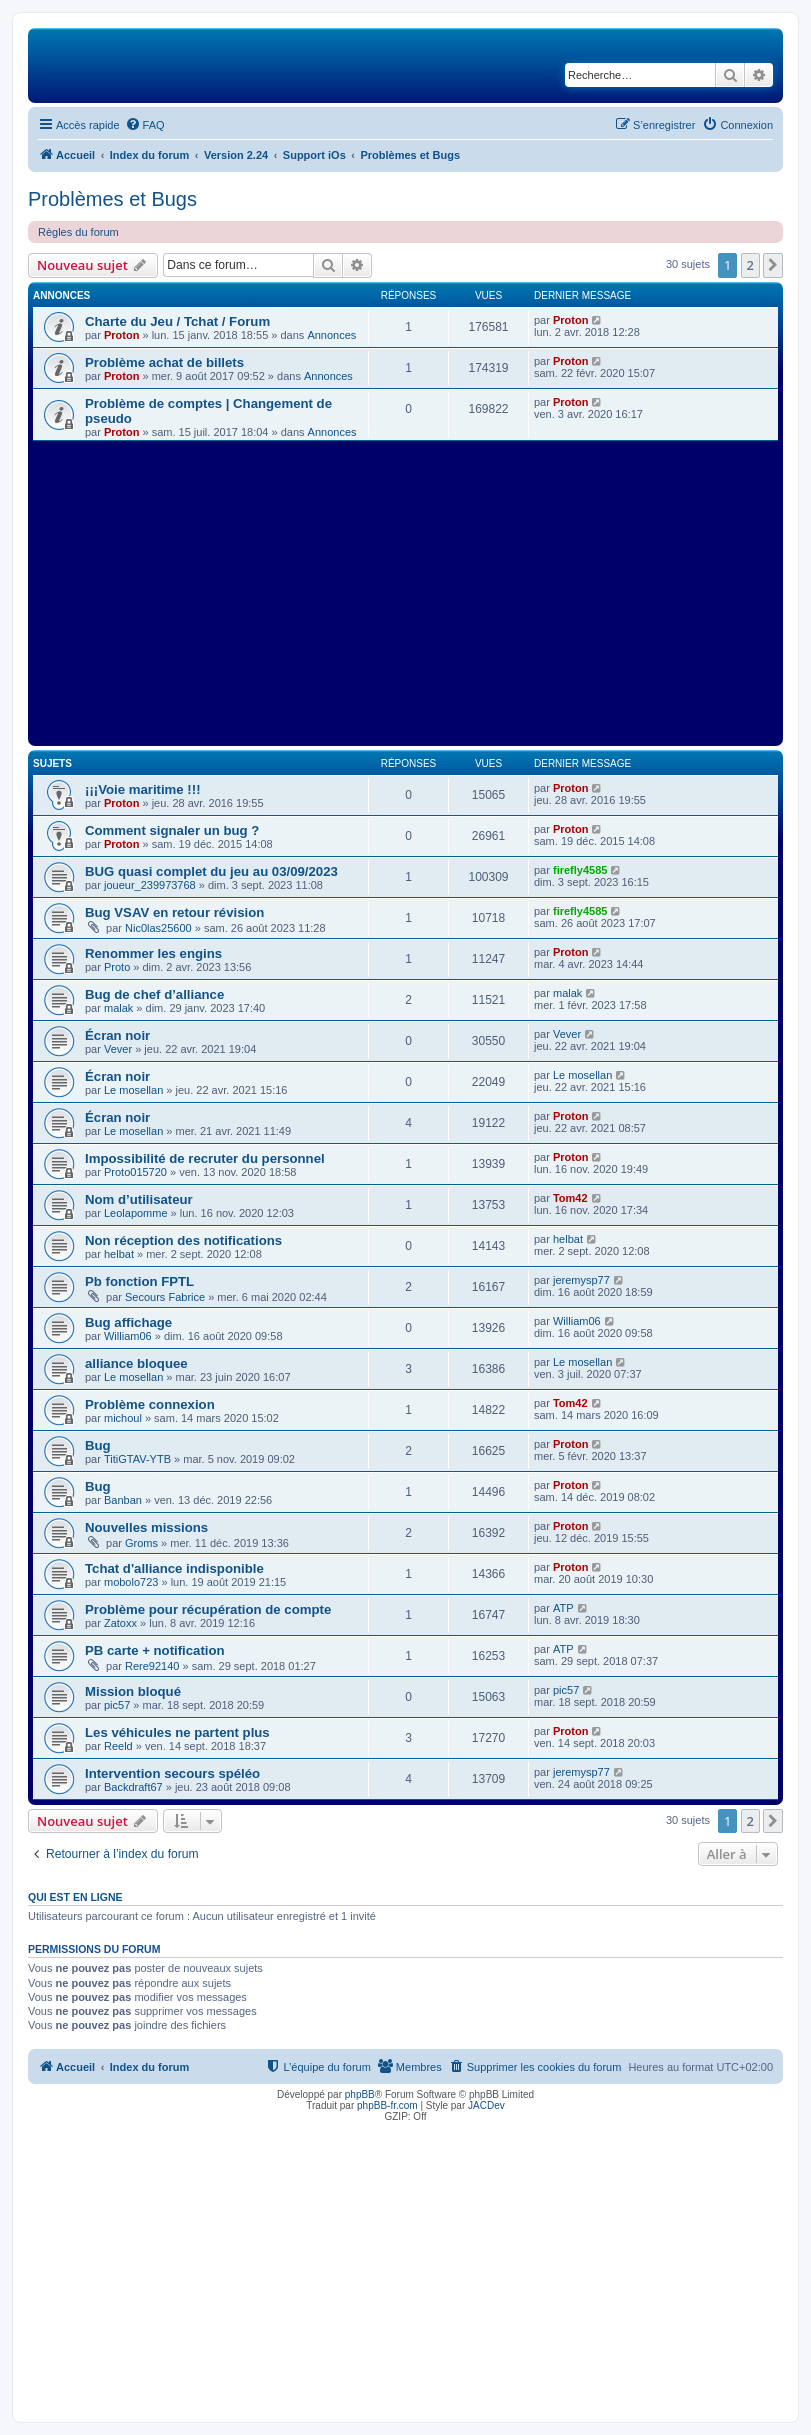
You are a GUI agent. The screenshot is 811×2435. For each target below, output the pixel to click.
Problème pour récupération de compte (208, 1609)
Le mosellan (133, 1090)
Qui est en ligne (75, 1897)
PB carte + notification (155, 1650)
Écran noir (117, 1035)
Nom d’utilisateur (139, 1199)
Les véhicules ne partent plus (177, 1732)
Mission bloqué (133, 1691)
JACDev (486, 2105)
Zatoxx (120, 1623)
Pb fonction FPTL (139, 1281)
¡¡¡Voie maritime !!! (143, 789)
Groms (141, 1543)
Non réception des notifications (183, 1240)
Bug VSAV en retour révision (174, 912)
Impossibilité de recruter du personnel (205, 1158)
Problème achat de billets (164, 362)
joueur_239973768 (150, 885)
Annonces (331, 335)
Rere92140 (152, 1666)
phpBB (360, 2094)
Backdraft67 (133, 1787)
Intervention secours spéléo (172, 1773)
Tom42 (570, 1198)
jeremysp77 (581, 1280)
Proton (121, 335)
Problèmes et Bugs (112, 199)
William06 (128, 1336)
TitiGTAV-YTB (137, 1459)
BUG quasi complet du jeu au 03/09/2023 (211, 871)
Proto (117, 967)
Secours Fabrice (165, 1297)
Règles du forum (78, 232)
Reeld (118, 1746)
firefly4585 (580, 870)
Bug (98, 1445)
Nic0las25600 (158, 928)
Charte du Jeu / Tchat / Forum (177, 321)
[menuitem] (145, 125)
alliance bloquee (136, 1363)
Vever (118, 1049)
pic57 (117, 1705)
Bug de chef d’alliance (154, 994)
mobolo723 (131, 1582)
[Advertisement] (405, 591)
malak (118, 1008)
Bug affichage (128, 1322)
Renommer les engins (153, 953)
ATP (563, 1608)
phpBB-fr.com (387, 2105)
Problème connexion (150, 1404)
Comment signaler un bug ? (172, 830)
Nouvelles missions (146, 1527)
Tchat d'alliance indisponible (174, 1568)
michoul (123, 1418)
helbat (119, 1254)
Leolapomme (136, 1213)
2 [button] (750, 265)
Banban (123, 1500)
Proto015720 (135, 1172)
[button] (773, 265)
